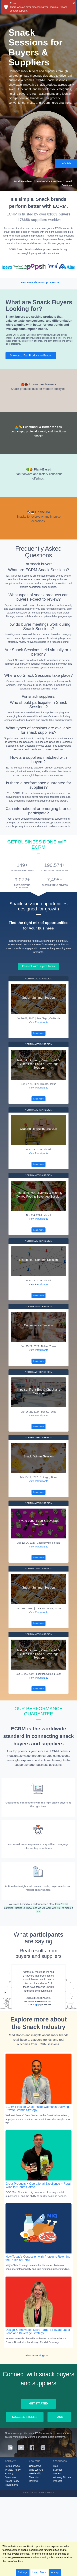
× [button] (74, 3)
